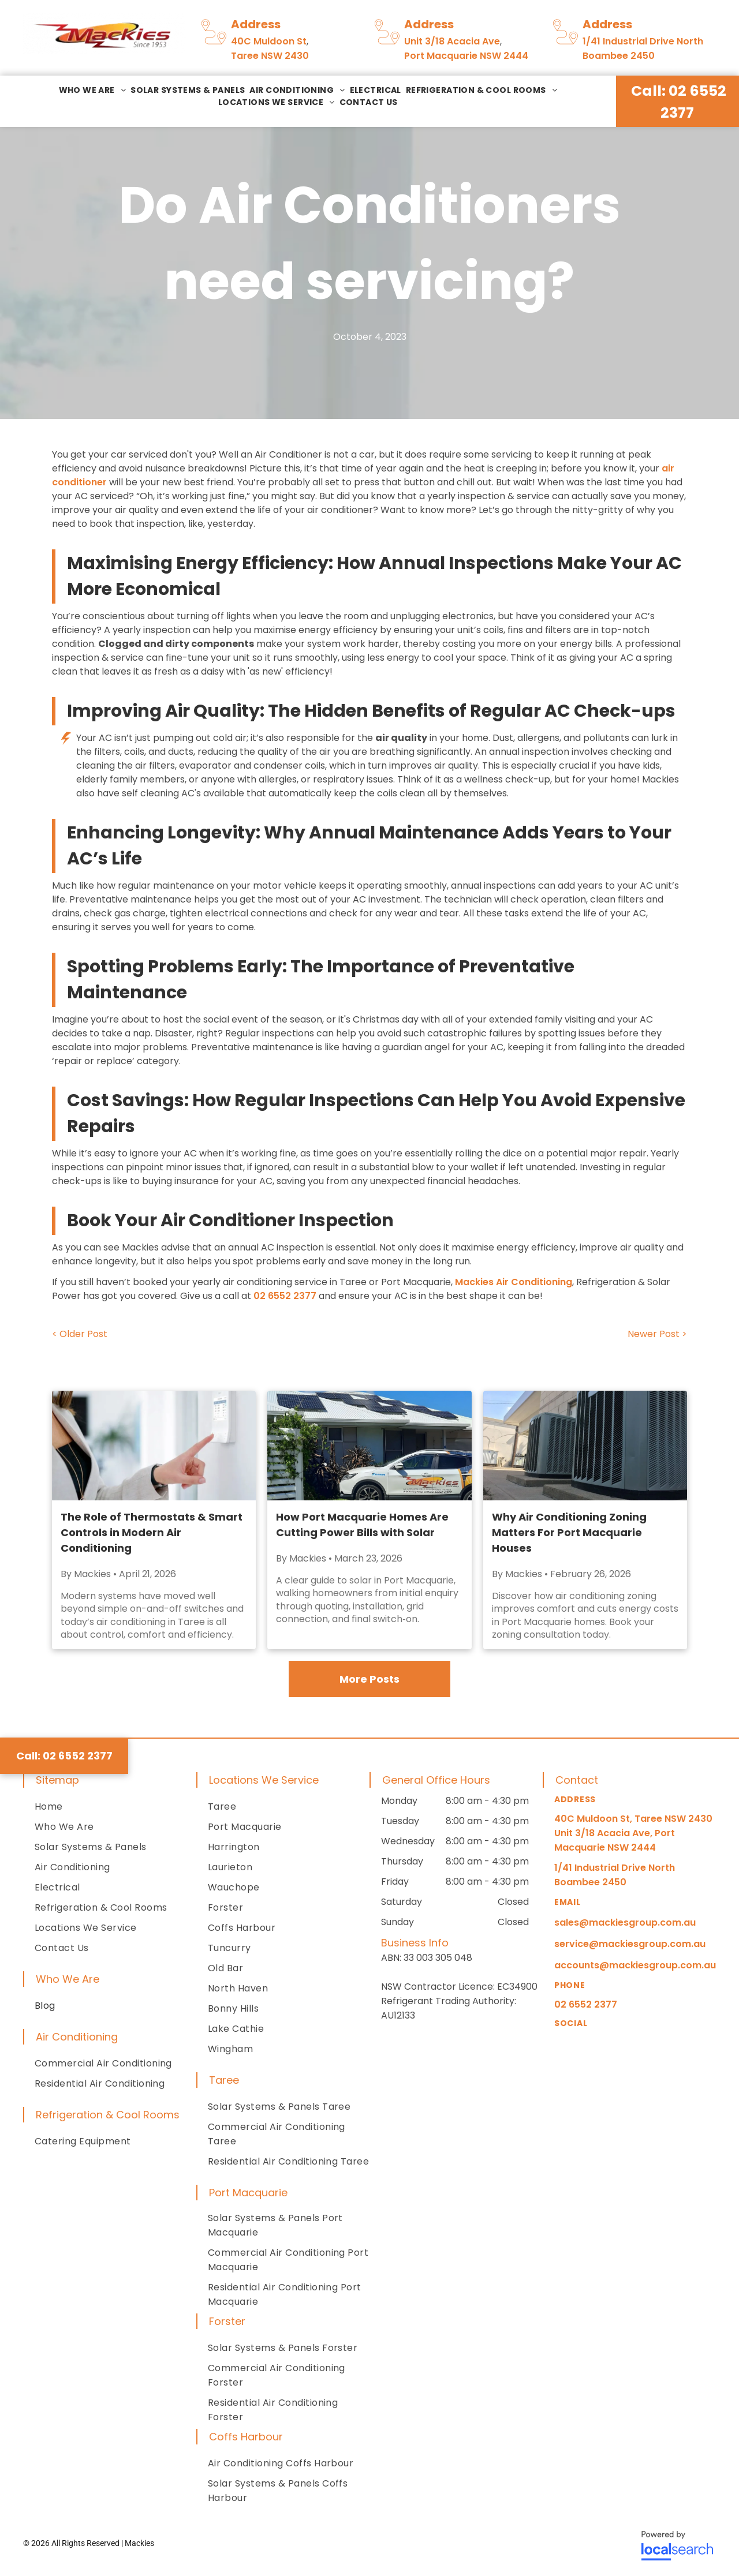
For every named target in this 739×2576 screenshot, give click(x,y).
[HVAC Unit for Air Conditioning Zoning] (585, 1445)
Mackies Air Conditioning (513, 1282)
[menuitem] (93, 90)
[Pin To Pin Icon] (213, 44)
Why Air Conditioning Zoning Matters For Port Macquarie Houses (569, 1532)
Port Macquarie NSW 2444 (466, 55)
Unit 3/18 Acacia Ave (452, 41)
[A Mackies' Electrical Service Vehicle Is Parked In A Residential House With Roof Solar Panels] (369, 1445)
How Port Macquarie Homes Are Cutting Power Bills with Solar (362, 1525)
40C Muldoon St (269, 41)
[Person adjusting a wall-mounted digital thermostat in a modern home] (154, 1445)
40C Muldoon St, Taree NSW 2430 (633, 1818)
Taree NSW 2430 (270, 55)
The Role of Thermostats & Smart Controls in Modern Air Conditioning (151, 1532)
